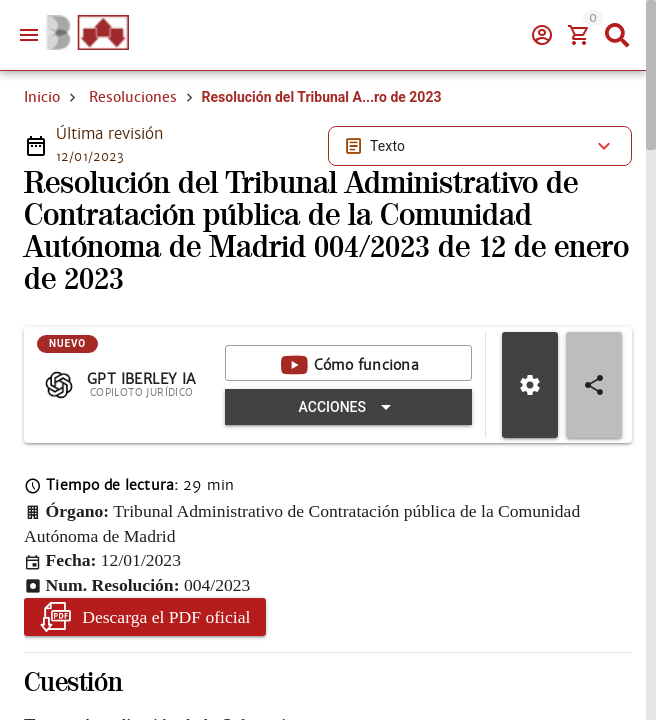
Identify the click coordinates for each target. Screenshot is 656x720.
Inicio (42, 97)
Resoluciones (133, 97)
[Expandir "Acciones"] (348, 407)
